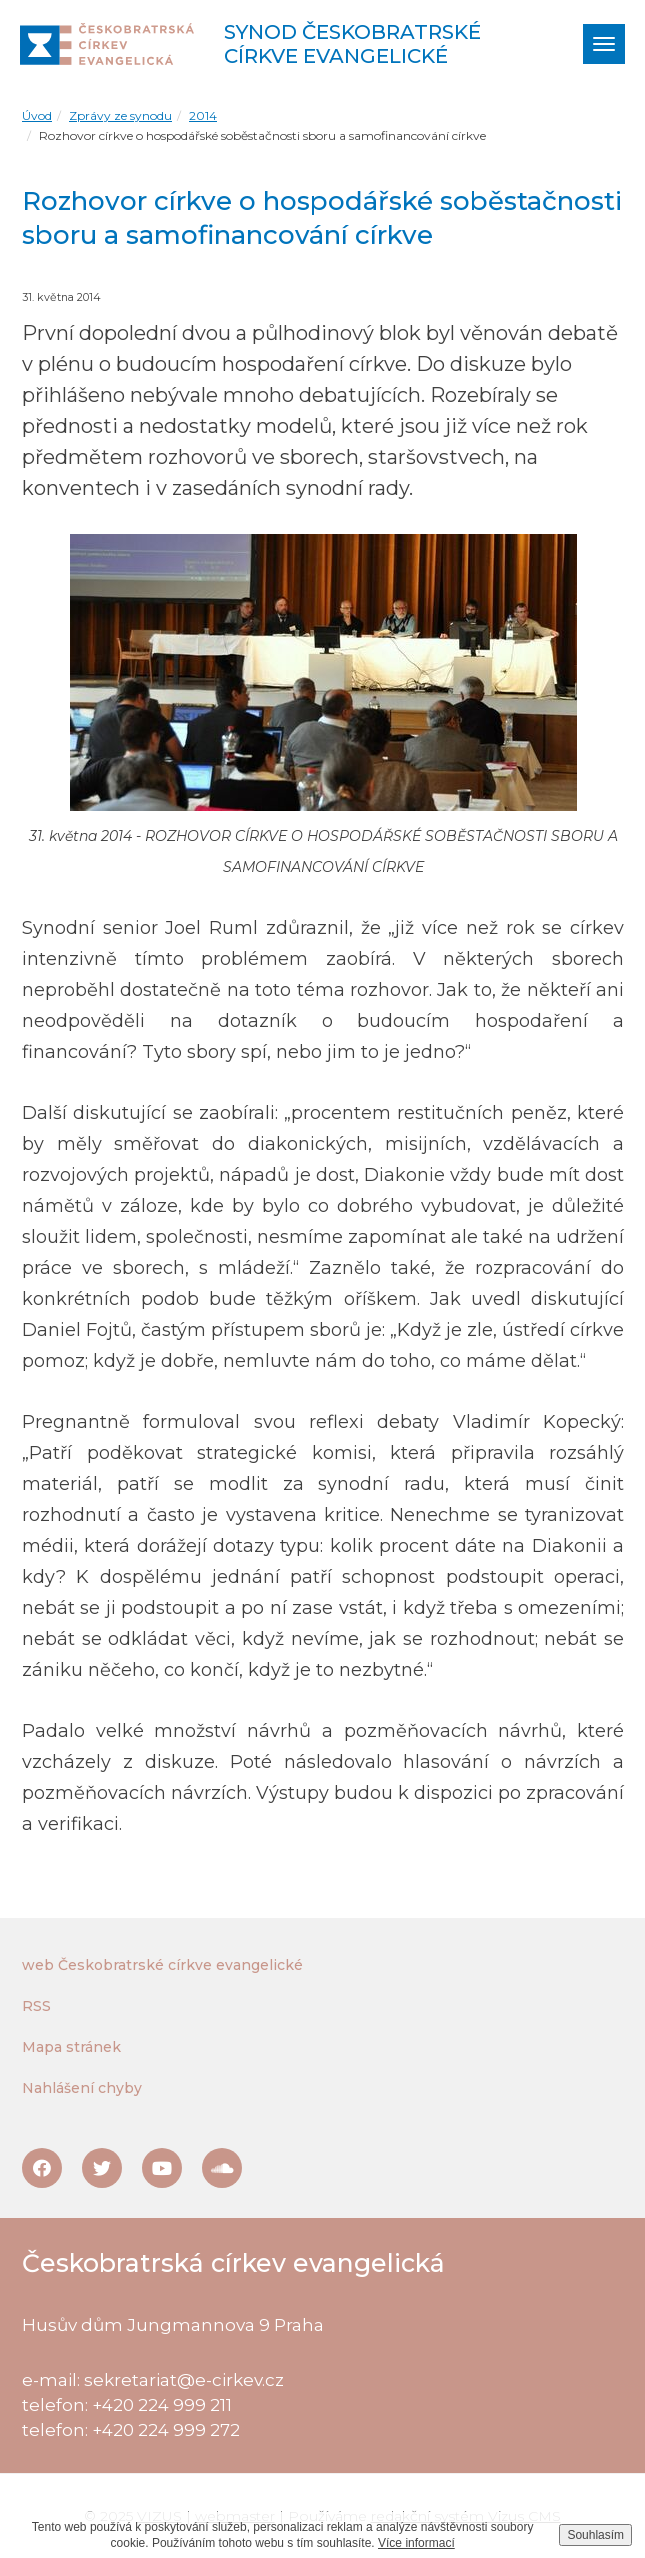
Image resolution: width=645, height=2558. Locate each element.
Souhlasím (595, 2535)
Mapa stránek (71, 2047)
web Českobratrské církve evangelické (162, 1965)
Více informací (416, 2543)
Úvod (37, 115)
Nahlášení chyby (82, 2088)
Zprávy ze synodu (120, 115)
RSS (36, 2006)
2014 (203, 115)
